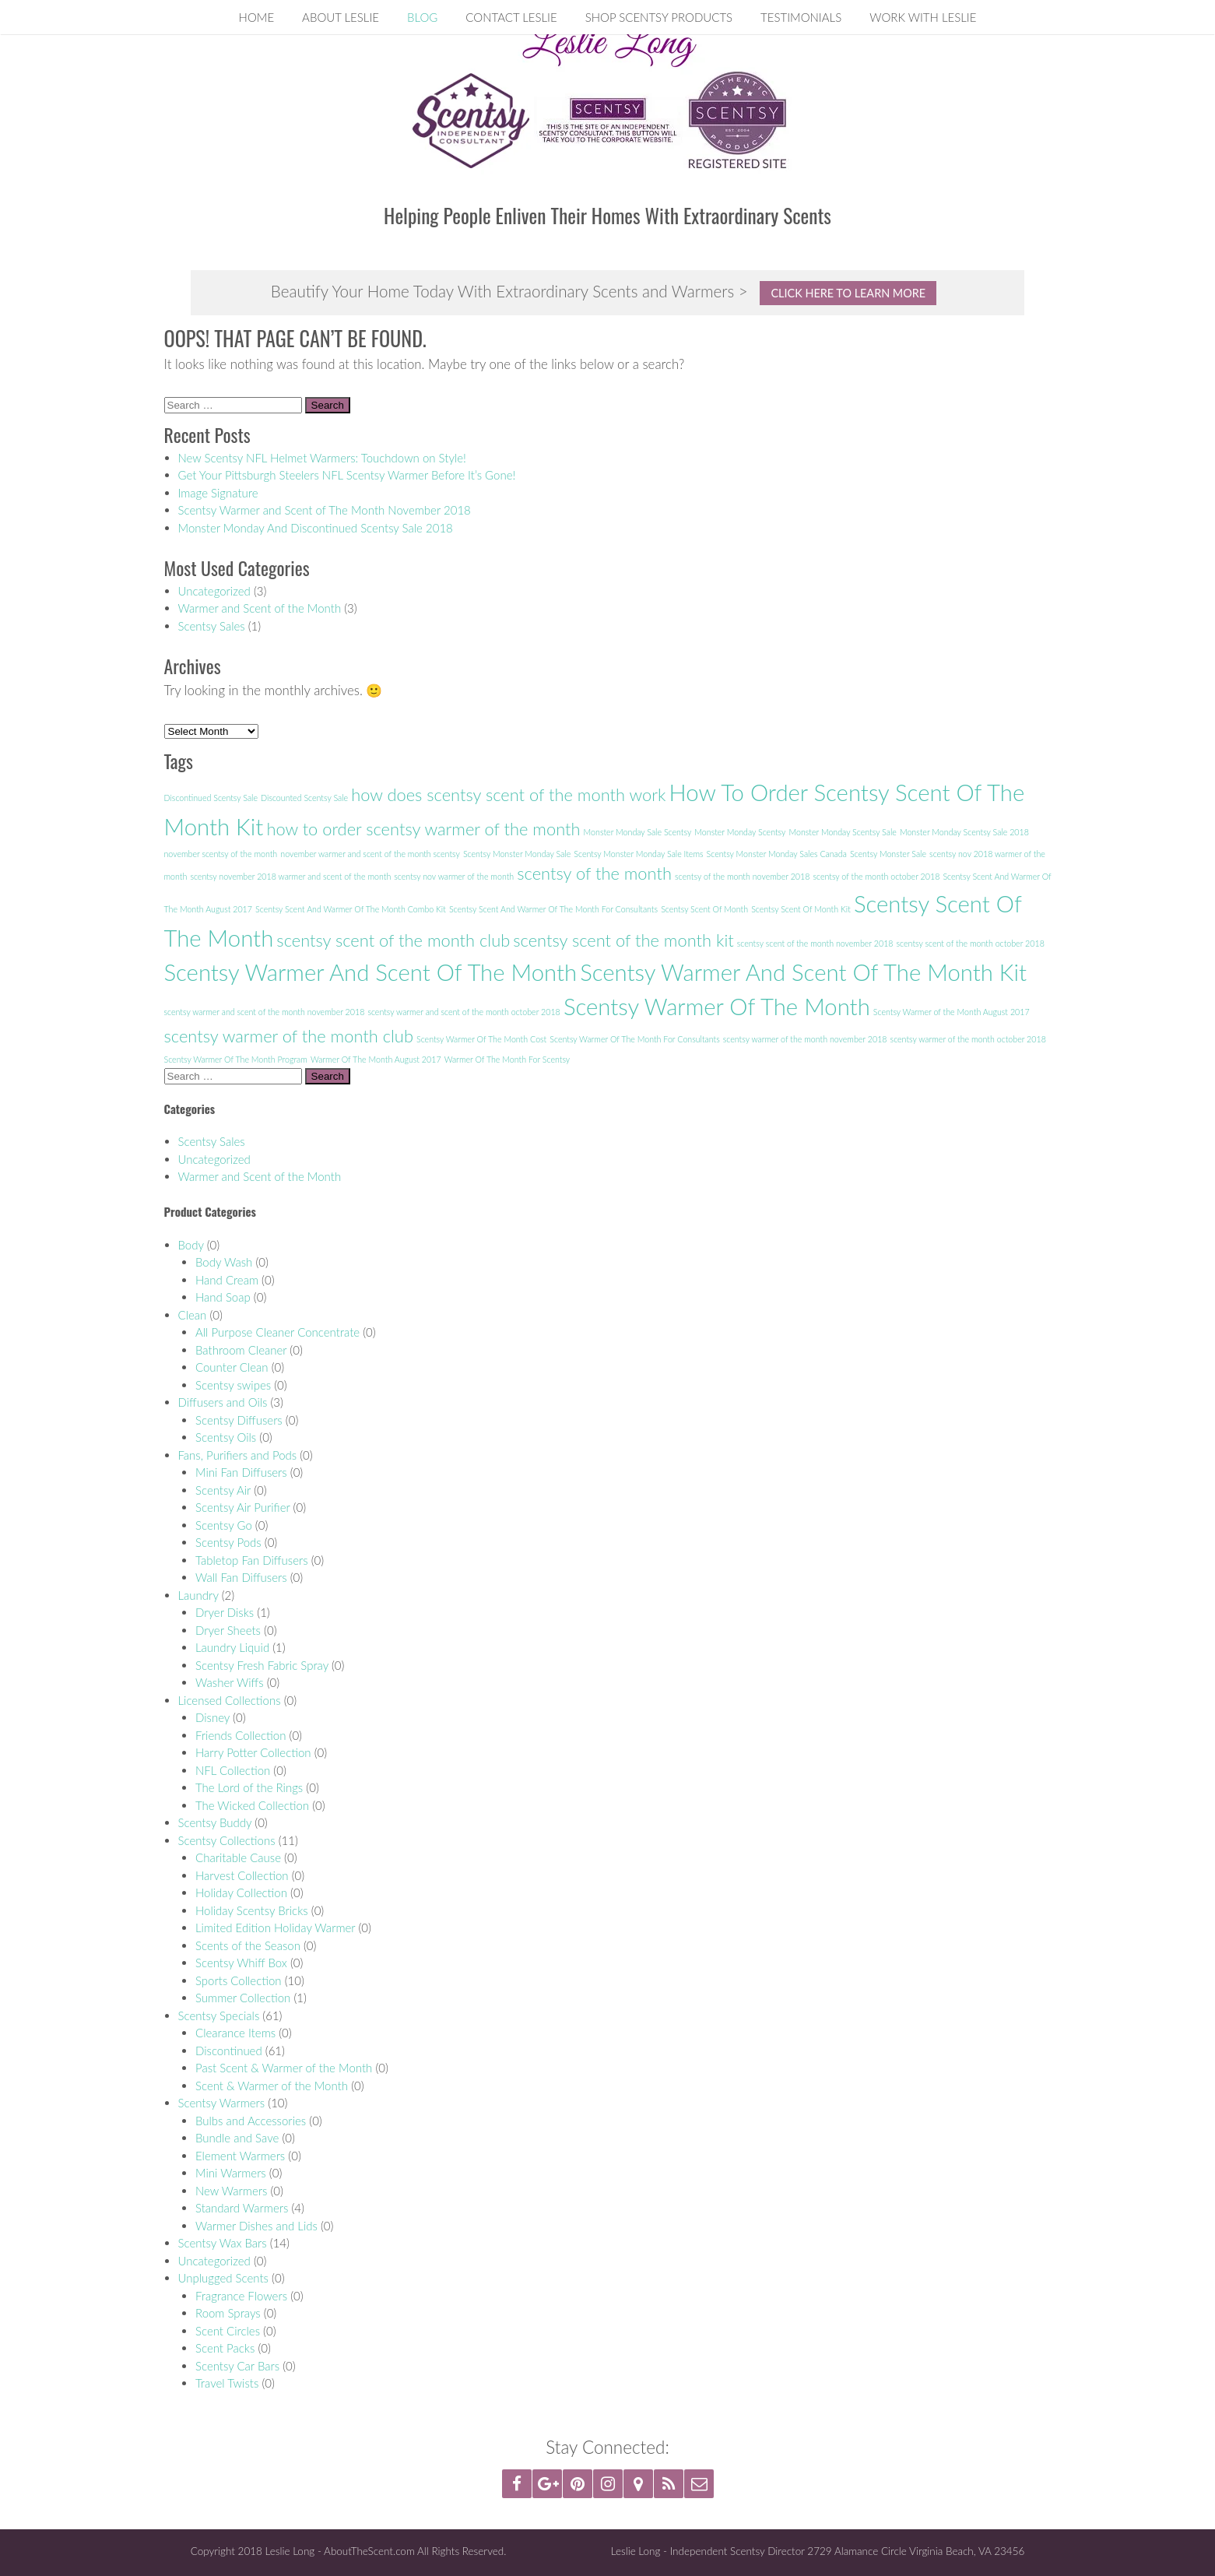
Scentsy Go (223, 1525)
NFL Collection (232, 1770)
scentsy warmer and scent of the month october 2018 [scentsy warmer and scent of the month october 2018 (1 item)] (463, 1012)
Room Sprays (228, 2313)
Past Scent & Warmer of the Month (283, 2068)
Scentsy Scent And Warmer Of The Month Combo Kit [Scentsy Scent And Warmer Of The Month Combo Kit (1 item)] (350, 909)
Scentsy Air (223, 1490)
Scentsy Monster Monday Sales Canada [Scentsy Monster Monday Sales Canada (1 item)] (777, 854)
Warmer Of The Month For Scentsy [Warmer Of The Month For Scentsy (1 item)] (507, 1059)
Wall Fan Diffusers (241, 1577)
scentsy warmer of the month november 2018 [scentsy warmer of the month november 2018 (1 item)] (805, 1039)
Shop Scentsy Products (658, 17)
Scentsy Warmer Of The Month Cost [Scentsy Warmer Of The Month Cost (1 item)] (481, 1039)
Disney (212, 1717)
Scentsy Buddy (215, 1822)
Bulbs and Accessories (250, 2121)
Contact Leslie (511, 17)
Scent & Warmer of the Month (271, 2086)
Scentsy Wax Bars (222, 2243)
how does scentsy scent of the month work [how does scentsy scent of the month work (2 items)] (508, 794)
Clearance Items (235, 2033)
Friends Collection (240, 1735)
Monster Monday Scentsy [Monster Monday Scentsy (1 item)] (739, 832)
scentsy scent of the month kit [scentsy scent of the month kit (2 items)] (623, 940)
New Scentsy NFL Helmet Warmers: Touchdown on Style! (322, 458)
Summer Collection (242, 1998)
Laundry (198, 1595)
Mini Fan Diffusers (241, 1472)
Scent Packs (225, 2348)
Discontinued (228, 2051)
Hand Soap (223, 1297)
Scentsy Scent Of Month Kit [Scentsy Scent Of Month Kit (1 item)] (801, 909)
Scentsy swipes (233, 1385)
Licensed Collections (229, 1700)
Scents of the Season (247, 1945)
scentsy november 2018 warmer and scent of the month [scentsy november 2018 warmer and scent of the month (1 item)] (290, 876)
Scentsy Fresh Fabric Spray (261, 1665)
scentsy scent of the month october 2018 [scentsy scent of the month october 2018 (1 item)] (971, 943)
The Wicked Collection (252, 1805)
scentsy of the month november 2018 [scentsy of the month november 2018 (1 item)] (742, 876)
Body (191, 1245)
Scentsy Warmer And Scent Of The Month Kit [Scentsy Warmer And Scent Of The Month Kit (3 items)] (803, 972)
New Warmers (231, 2191)
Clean (192, 1315)
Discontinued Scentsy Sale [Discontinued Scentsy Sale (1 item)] (211, 797)
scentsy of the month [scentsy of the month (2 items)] (594, 873)
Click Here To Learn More (848, 293)
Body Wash (223, 1262)
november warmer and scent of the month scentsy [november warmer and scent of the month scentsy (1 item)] (370, 854)
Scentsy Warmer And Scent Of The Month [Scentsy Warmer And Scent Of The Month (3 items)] (371, 972)
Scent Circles (227, 2331)
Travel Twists (226, 2383)
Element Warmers (240, 2156)
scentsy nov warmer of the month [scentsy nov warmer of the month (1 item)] (454, 876)
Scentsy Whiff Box (241, 1963)
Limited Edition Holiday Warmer (275, 1928)
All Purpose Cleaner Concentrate (277, 1332)
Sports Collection (238, 1980)
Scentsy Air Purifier (242, 1507)
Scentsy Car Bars (237, 2366)
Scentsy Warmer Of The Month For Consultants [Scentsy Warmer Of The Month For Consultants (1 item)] (634, 1039)
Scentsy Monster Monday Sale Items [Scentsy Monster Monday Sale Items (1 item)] (638, 854)
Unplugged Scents (223, 2278)
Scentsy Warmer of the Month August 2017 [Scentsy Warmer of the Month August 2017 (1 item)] (951, 1012)
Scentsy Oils (225, 1437)
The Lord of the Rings (249, 1787)
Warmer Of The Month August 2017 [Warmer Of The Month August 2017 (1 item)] (376, 1059)
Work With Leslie (922, 17)
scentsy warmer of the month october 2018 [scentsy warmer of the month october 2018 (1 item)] (968, 1039)
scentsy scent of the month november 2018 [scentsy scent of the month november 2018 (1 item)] (815, 943)
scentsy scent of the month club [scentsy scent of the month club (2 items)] (393, 940)
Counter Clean (232, 1367)
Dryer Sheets (228, 1630)
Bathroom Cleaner (240, 1350)
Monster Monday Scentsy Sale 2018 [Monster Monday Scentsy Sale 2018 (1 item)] (964, 832)
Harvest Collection (242, 1875)
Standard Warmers (241, 2208)
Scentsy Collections (227, 1840)
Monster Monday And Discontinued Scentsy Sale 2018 (315, 528)
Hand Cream (226, 1280)
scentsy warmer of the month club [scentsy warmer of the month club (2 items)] (288, 1035)
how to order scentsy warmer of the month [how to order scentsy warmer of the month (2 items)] (423, 828)
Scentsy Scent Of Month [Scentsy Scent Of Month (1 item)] (704, 909)
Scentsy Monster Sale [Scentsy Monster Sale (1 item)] (888, 854)
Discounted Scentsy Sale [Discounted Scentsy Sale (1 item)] (304, 797)
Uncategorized (214, 591)
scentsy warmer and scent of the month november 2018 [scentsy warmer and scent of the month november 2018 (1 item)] (264, 1012)
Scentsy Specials (219, 2015)
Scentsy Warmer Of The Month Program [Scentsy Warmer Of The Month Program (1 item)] (235, 1059)
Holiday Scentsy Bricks (251, 1910)
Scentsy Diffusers (239, 1420)
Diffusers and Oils (223, 1402)
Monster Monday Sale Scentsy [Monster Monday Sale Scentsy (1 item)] (638, 832)
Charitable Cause (238, 1857)
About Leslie (340, 17)
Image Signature (218, 493)
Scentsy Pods (228, 1542)
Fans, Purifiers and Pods (237, 1455)
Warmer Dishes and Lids (256, 2226)
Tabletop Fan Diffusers (251, 1560)
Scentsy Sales (211, 626)
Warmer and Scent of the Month (260, 608)
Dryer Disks (224, 1612)
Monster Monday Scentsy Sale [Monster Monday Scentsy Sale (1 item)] (842, 832)
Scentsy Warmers (221, 2103)
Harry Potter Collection (253, 1752)
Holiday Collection (241, 1892)
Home (257, 17)
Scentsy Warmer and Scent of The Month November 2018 (324, 510)
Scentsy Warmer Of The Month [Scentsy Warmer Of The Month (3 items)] (717, 1006)
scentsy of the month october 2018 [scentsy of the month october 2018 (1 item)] (876, 876)
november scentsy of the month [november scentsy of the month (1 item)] (221, 854)
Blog (422, 17)
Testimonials (800, 17)
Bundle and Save (237, 2138)
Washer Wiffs (229, 1682)
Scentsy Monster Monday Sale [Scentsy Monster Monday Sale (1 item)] (517, 854)
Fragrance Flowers (241, 2296)
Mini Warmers (230, 2173)
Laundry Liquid (232, 1647)
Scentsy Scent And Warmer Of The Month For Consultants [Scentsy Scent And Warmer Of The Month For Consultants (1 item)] (553, 909)
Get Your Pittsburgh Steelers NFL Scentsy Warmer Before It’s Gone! (347, 475)
